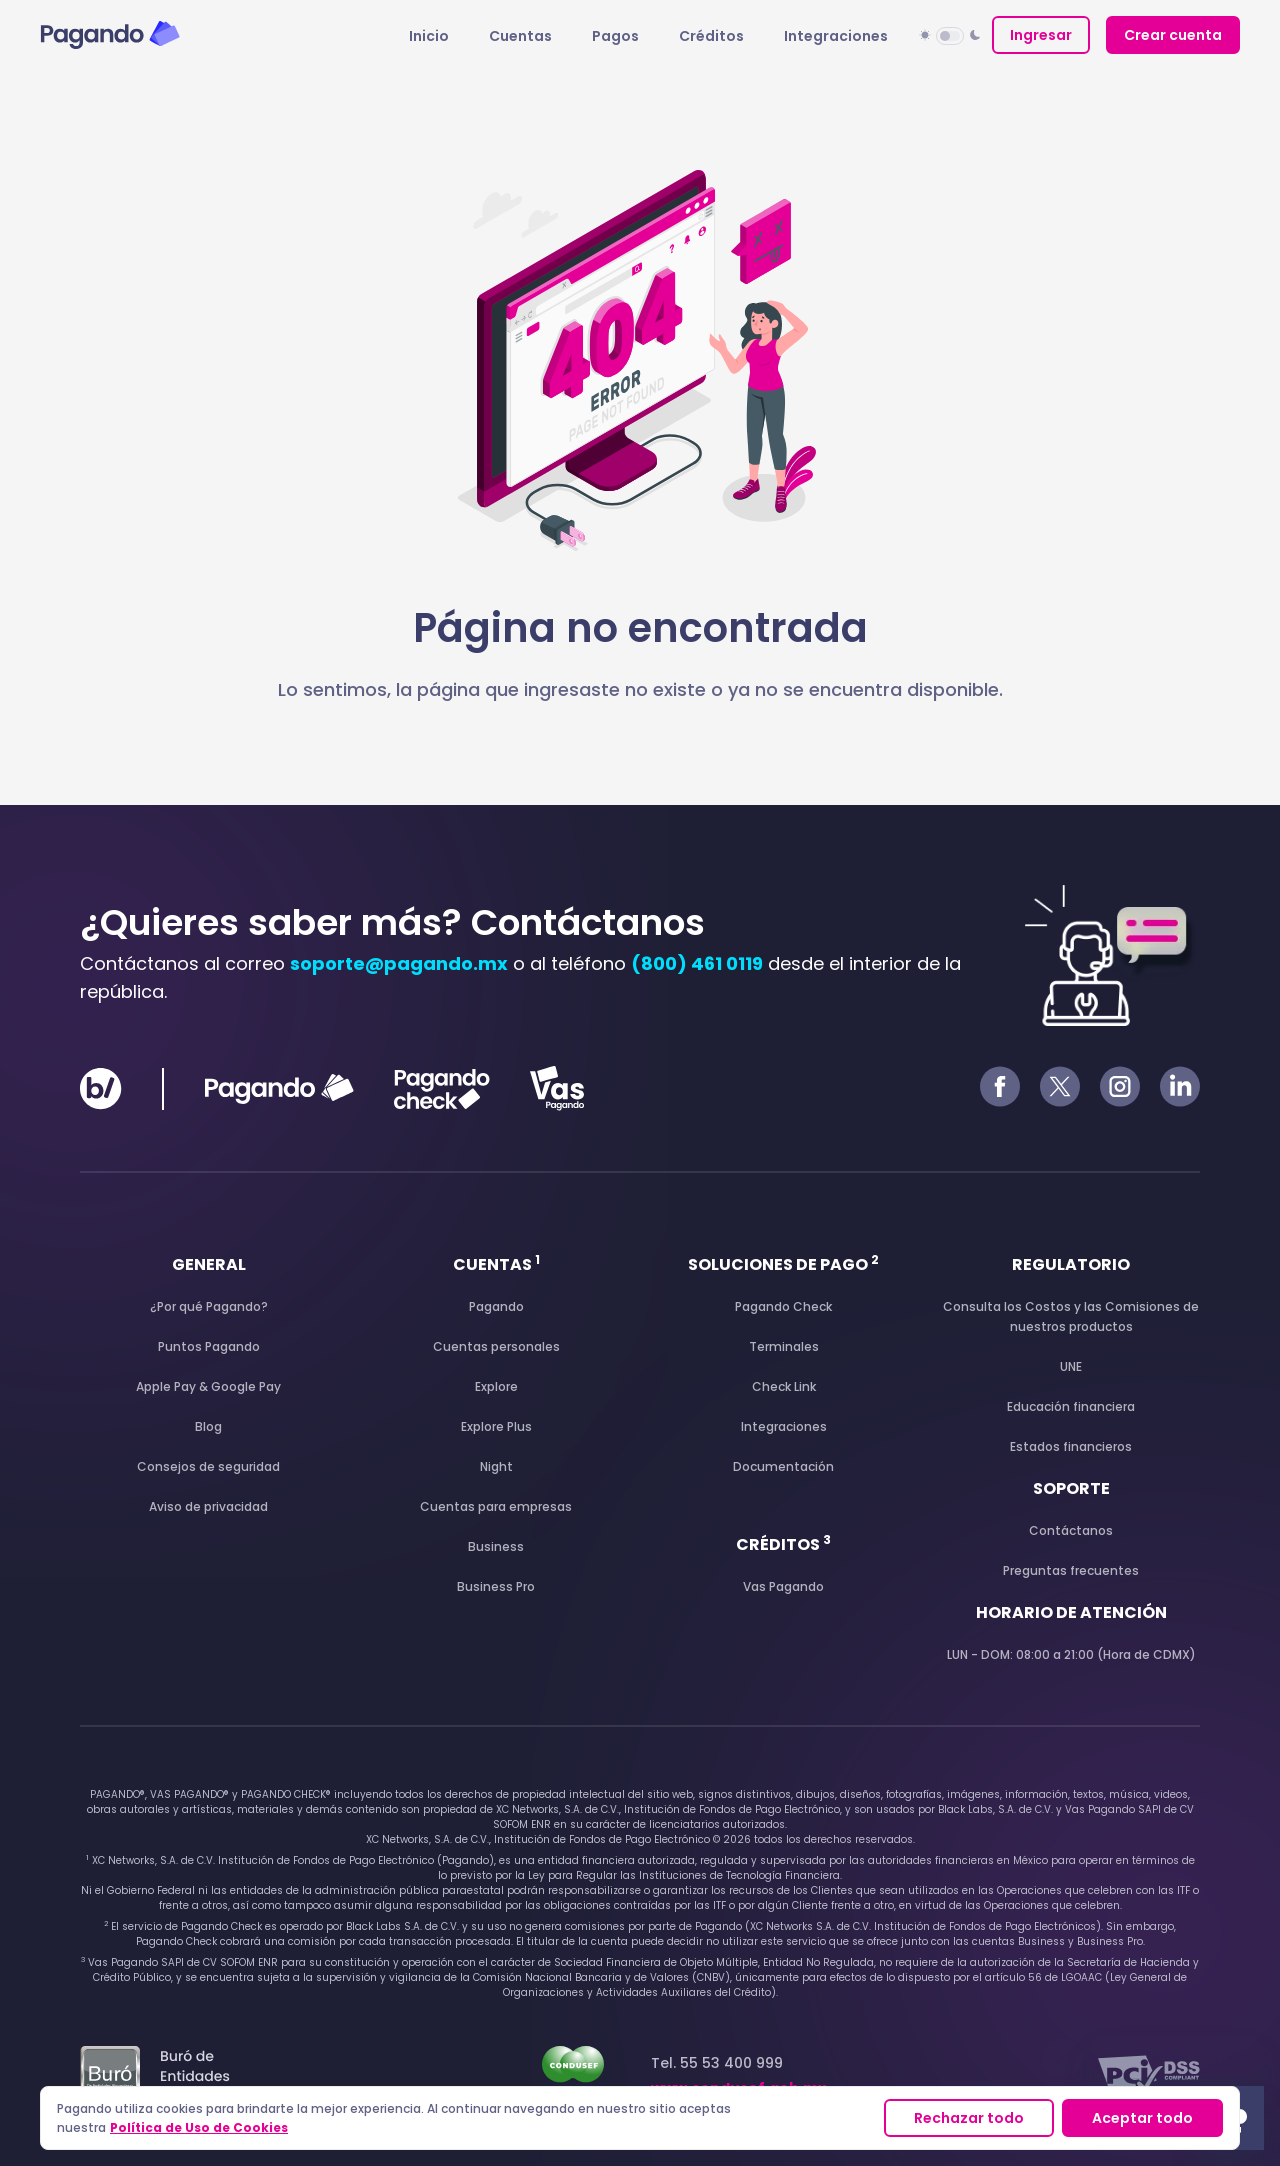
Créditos (711, 36)
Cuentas (520, 36)
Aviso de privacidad (208, 1506)
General (209, 1264)
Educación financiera (1071, 1406)
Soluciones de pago (783, 1264)
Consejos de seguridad (208, 1466)
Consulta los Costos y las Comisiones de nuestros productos (1071, 1316)
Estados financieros (1071, 1446)
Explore (496, 1386)
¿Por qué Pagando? (209, 1306)
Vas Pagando (783, 1586)
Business (496, 1546)
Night (496, 1466)
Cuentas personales (496, 1346)
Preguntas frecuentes (1071, 1570)
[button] (950, 35)
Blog (208, 1426)
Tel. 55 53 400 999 (738, 2075)
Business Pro (496, 1586)
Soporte (1071, 1488)
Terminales (784, 1346)
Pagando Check (783, 1306)
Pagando (496, 1306)
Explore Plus (496, 1426)
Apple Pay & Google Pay (208, 1386)
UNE (1071, 1366)
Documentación (783, 1466)
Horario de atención (1071, 1612)
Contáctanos (1071, 1530)
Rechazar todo (969, 2118)
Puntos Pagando (209, 1346)
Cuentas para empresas (496, 1506)
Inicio (429, 36)
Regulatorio (1071, 1264)
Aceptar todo (1142, 2118)
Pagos (615, 36)
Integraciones (836, 36)
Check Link (784, 1386)
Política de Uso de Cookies (199, 2127)
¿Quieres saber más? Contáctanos (392, 922)
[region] (640, 2118)
